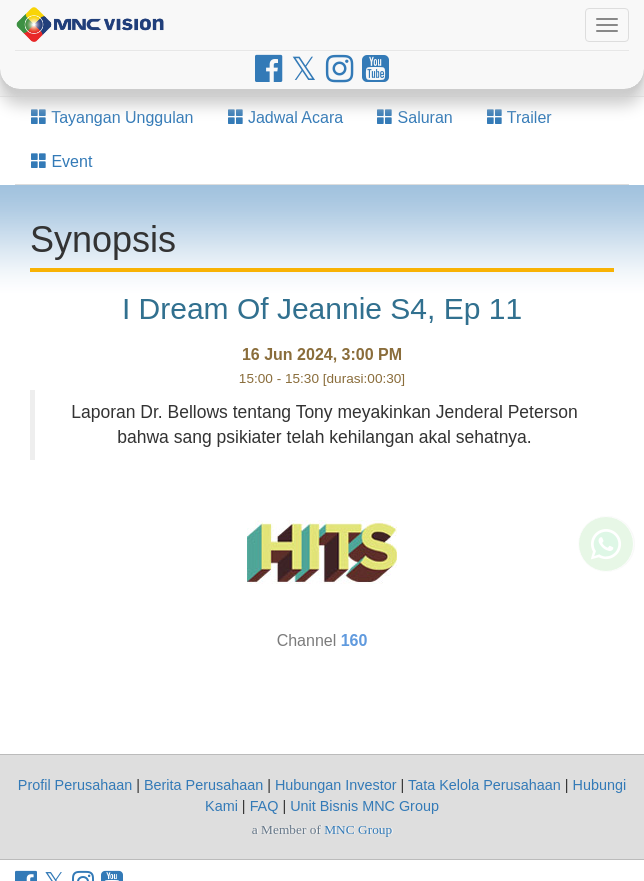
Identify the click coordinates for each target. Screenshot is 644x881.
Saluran (415, 117)
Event (61, 161)
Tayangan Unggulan (112, 117)
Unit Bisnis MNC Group (364, 806)
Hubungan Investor (336, 785)
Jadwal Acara (286, 117)
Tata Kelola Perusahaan (484, 785)
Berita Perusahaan (203, 785)
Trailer (519, 117)
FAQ (264, 806)
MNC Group (358, 829)
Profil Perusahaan (75, 785)
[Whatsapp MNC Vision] (606, 572)
